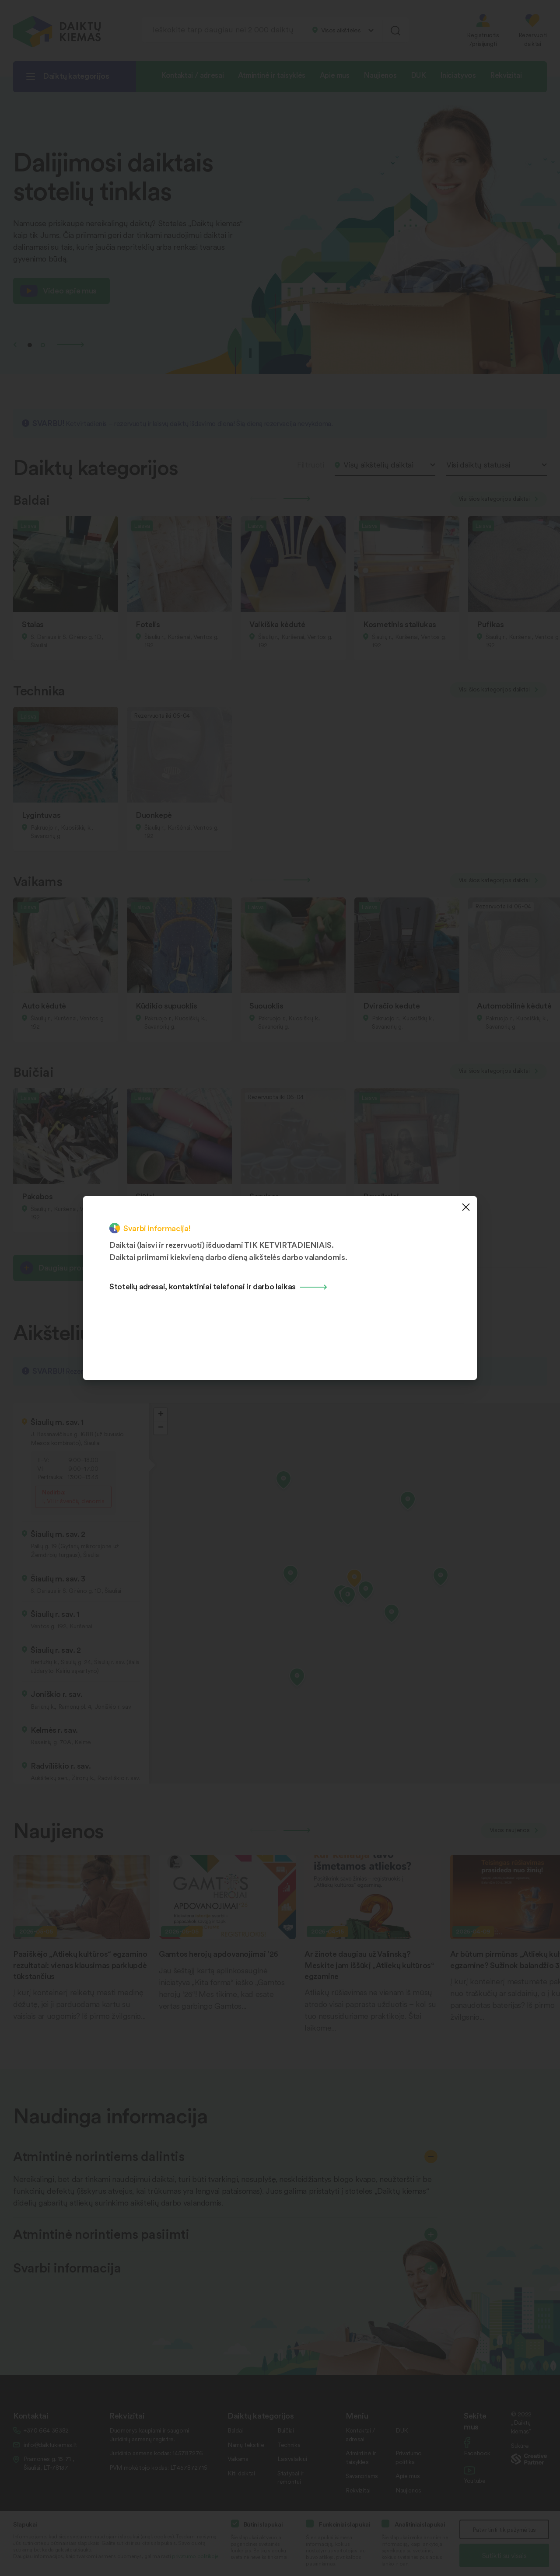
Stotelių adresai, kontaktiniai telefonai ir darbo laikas (202, 1286)
